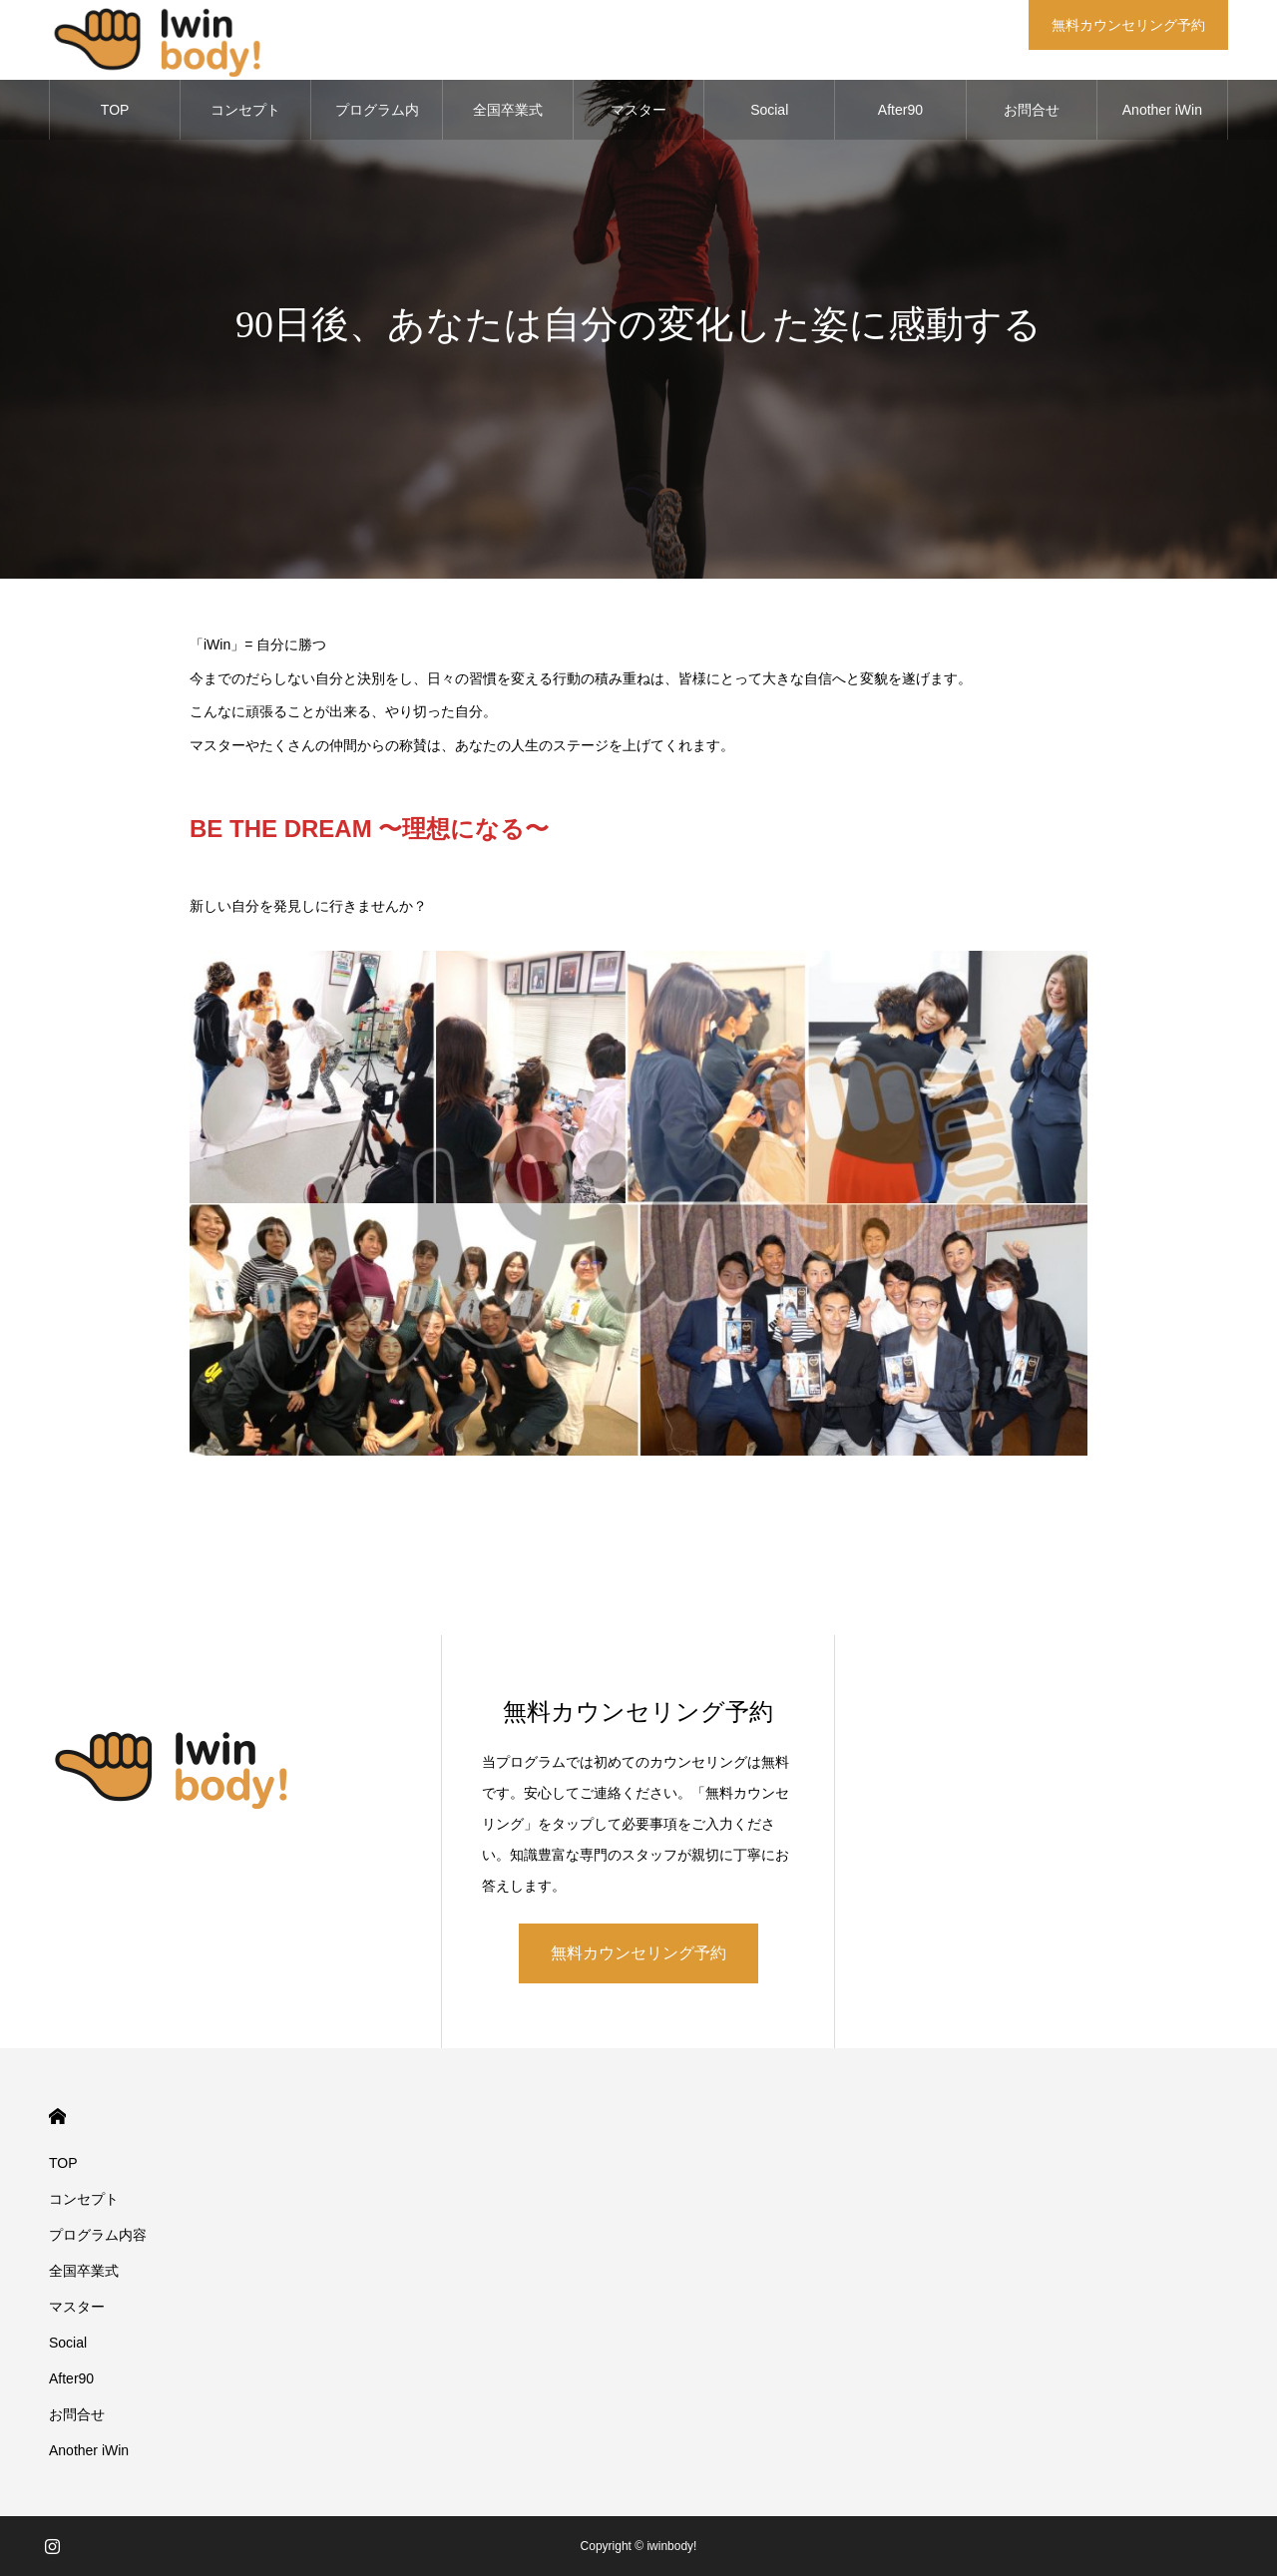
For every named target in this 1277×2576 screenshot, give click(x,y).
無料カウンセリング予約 (638, 1952)
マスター (638, 110)
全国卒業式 (508, 110)
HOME (57, 2116)
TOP (115, 110)
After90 (900, 110)
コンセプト (245, 110)
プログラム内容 (377, 121)
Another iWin (1162, 110)
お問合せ (1032, 110)
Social (769, 110)
